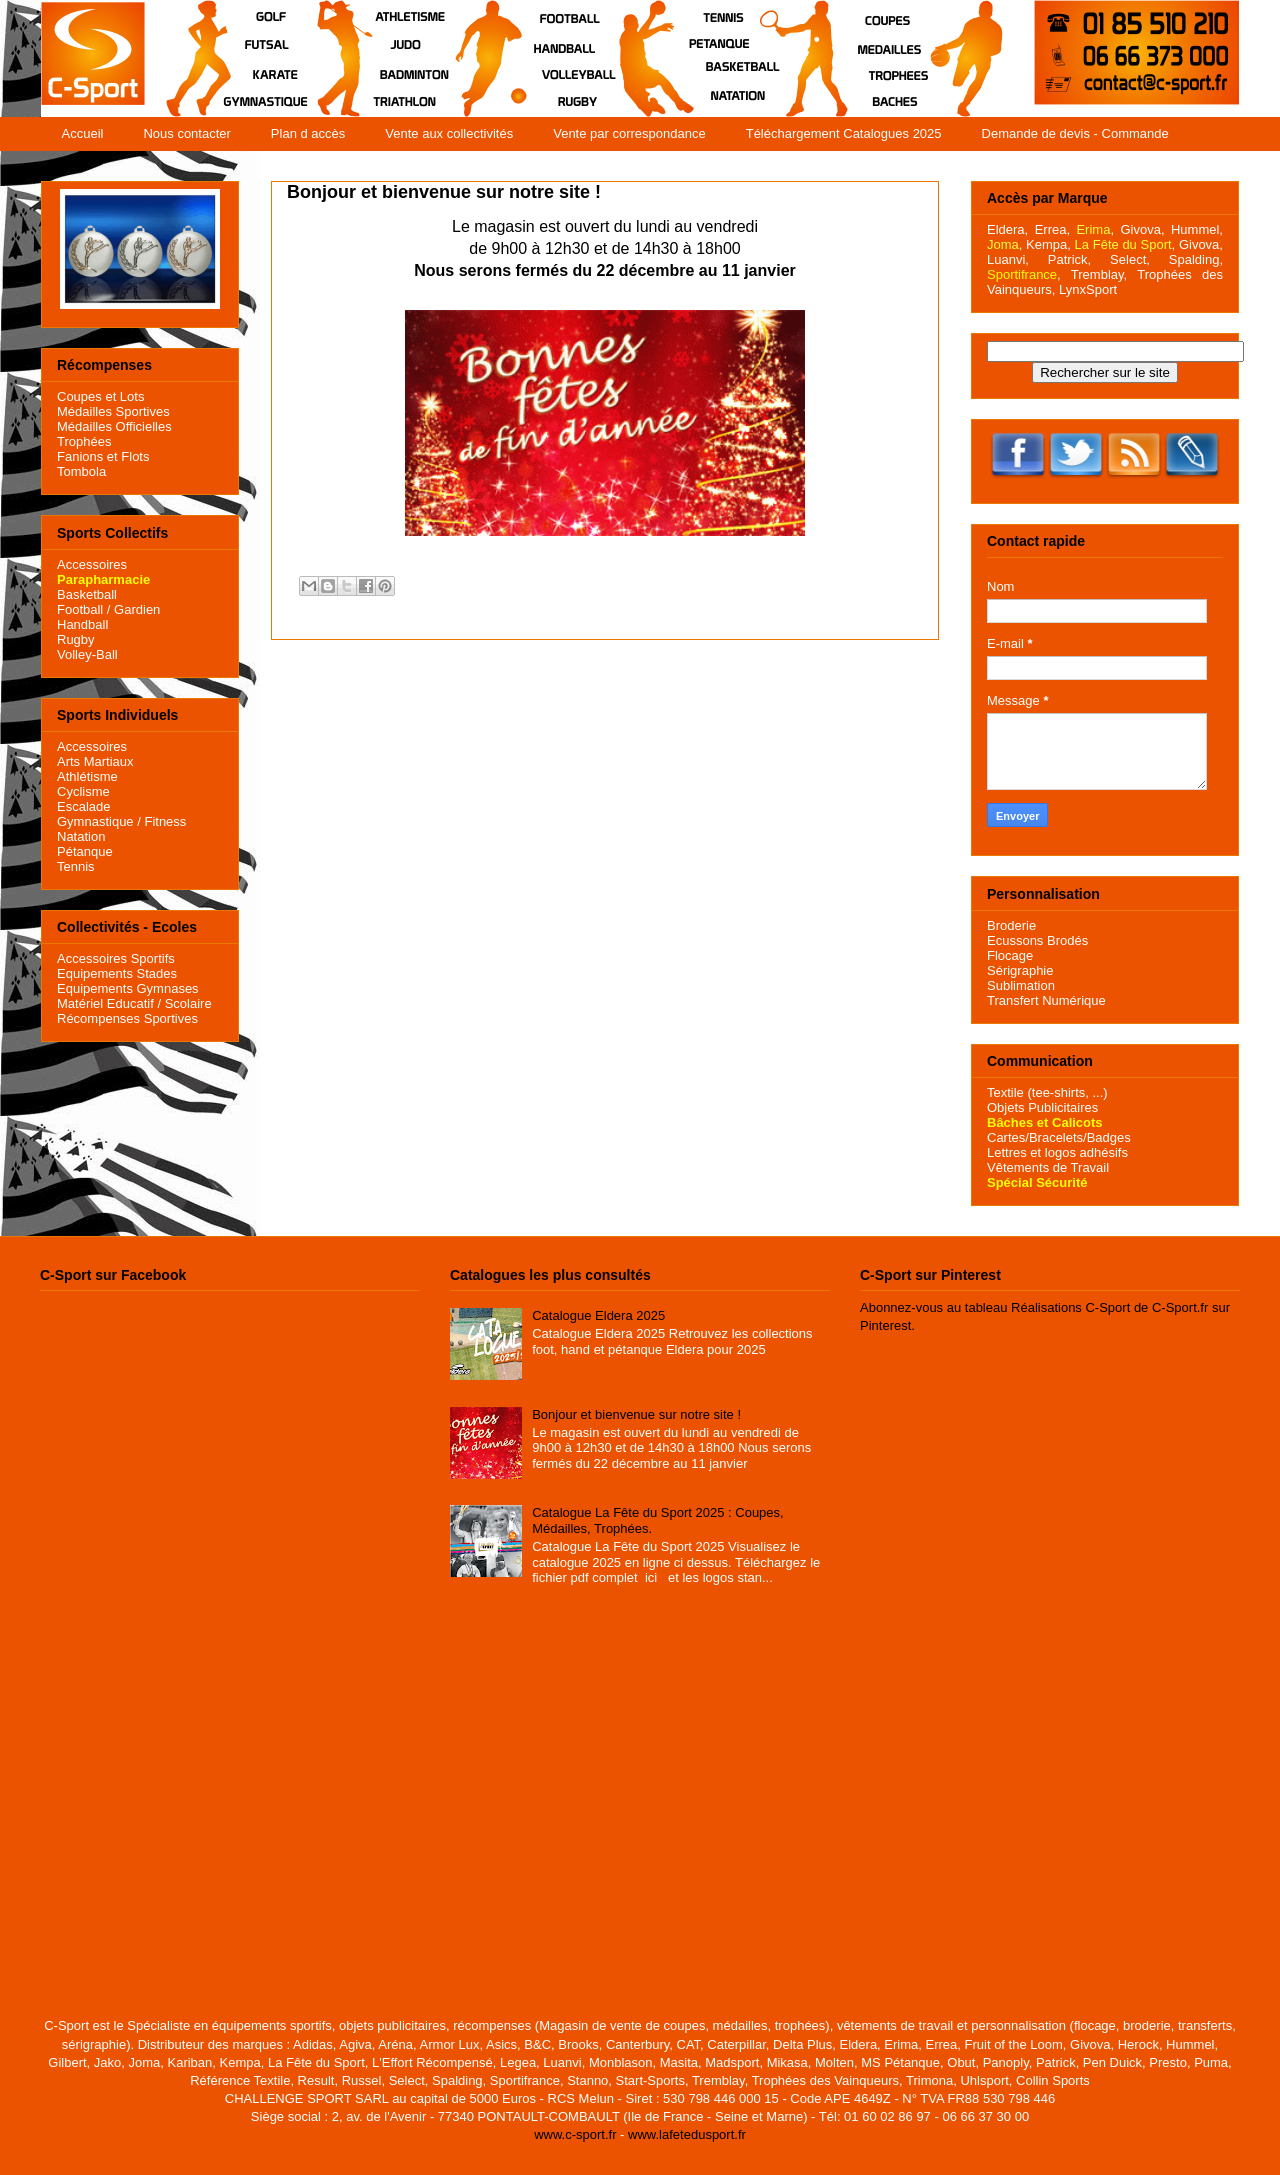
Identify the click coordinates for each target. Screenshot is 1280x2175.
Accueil (83, 133)
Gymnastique (95, 821)
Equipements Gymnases (128, 988)
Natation (81, 836)
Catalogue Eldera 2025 (598, 1315)
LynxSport (1086, 289)
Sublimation (1021, 985)
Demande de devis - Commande (1075, 133)
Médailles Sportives (113, 411)
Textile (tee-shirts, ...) (1047, 1092)
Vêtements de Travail (1048, 1167)
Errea (1051, 229)
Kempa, (1048, 244)
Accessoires (92, 564)
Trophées (84, 441)
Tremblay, (1099, 274)
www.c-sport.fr (575, 2134)
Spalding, (1196, 259)
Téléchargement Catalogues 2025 (844, 133)
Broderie (1011, 925)
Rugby (76, 639)
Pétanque (85, 851)
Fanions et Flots (103, 456)
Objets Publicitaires (1042, 1107)
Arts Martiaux (95, 761)
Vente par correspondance (629, 133)
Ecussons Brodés (1037, 940)
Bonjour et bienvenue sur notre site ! (636, 1414)
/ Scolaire (183, 1003)
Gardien (137, 609)
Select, (1130, 259)
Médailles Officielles (114, 426)
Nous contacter (186, 133)
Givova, (1142, 229)
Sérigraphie (1020, 970)
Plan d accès (308, 133)
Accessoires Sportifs (116, 958)
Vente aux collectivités (449, 133)
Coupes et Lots (100, 396)
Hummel (1195, 229)
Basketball (87, 594)
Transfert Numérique (1046, 1000)
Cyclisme (83, 791)
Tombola (81, 471)
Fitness (165, 821)
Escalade (83, 806)
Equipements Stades (117, 973)
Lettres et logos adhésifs (1057, 1152)
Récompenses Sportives (127, 1018)
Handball (82, 624)
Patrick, (1069, 259)
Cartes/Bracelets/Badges (1059, 1137)
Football (80, 609)
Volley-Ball (87, 654)
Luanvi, (1008, 259)
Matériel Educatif (105, 1003)
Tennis (76, 866)
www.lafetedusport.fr (687, 2134)
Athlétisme (87, 776)
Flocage (1010, 955)
